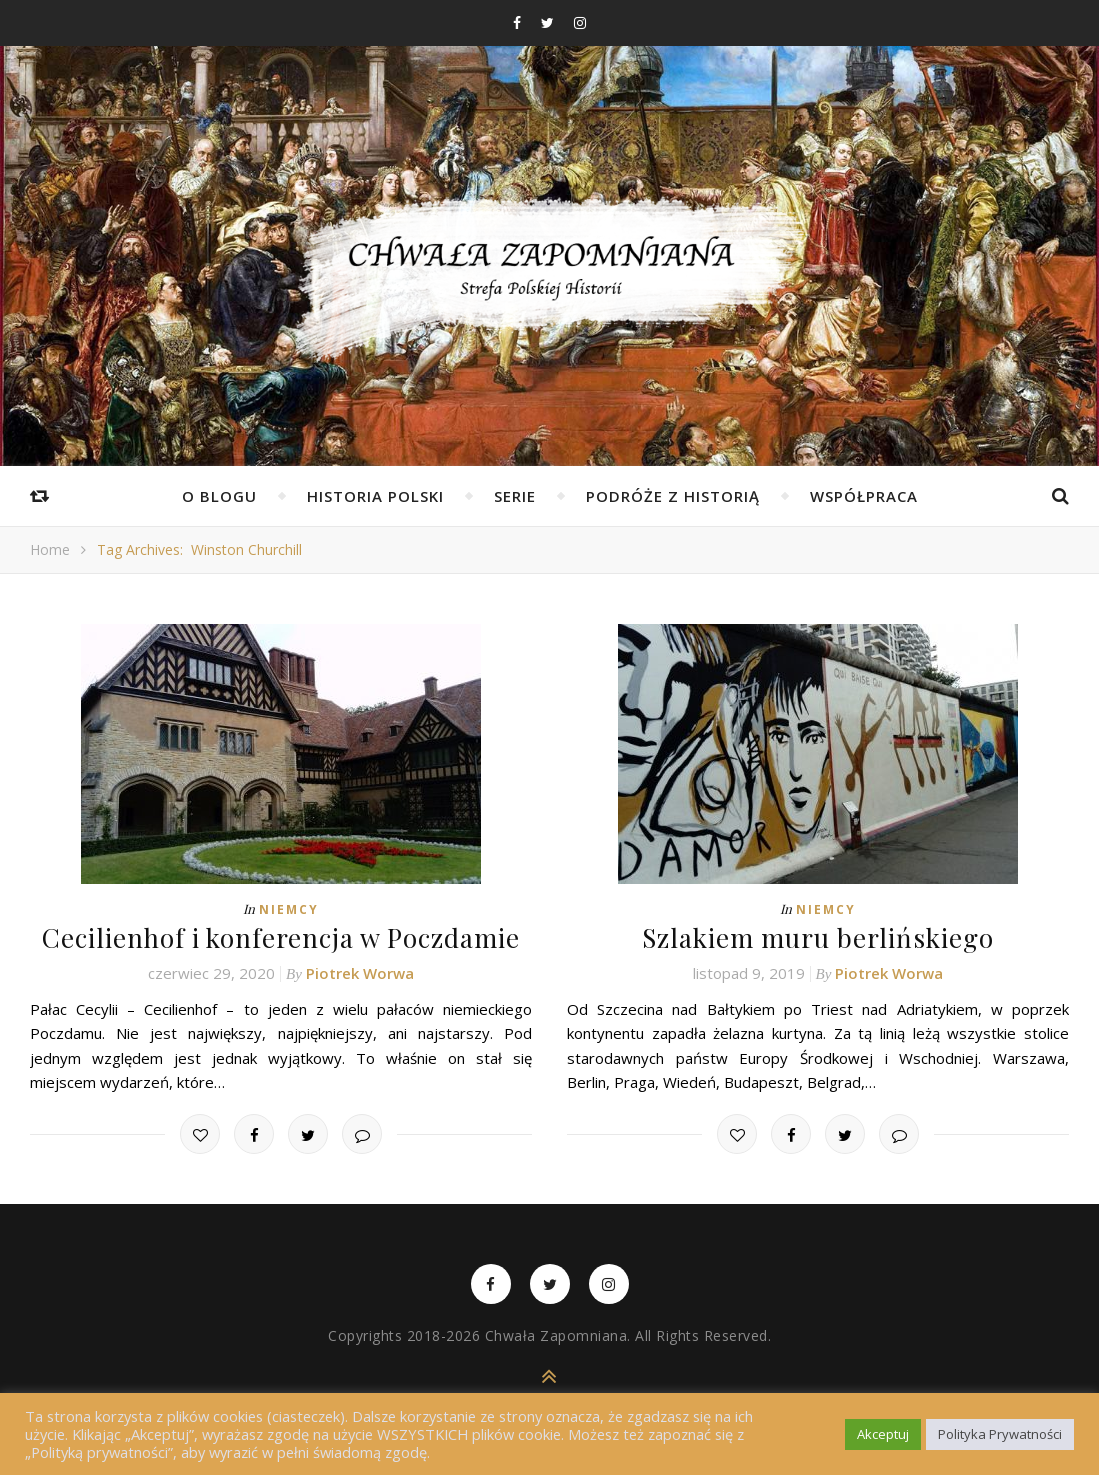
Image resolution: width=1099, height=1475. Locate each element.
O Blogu (219, 496)
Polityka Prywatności (1000, 1434)
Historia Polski (375, 496)
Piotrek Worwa (360, 973)
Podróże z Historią (673, 496)
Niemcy (289, 909)
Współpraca (864, 496)
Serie (515, 496)
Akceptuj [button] (883, 1434)
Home (50, 549)
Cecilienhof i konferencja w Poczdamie (281, 937)
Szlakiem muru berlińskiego (818, 937)
